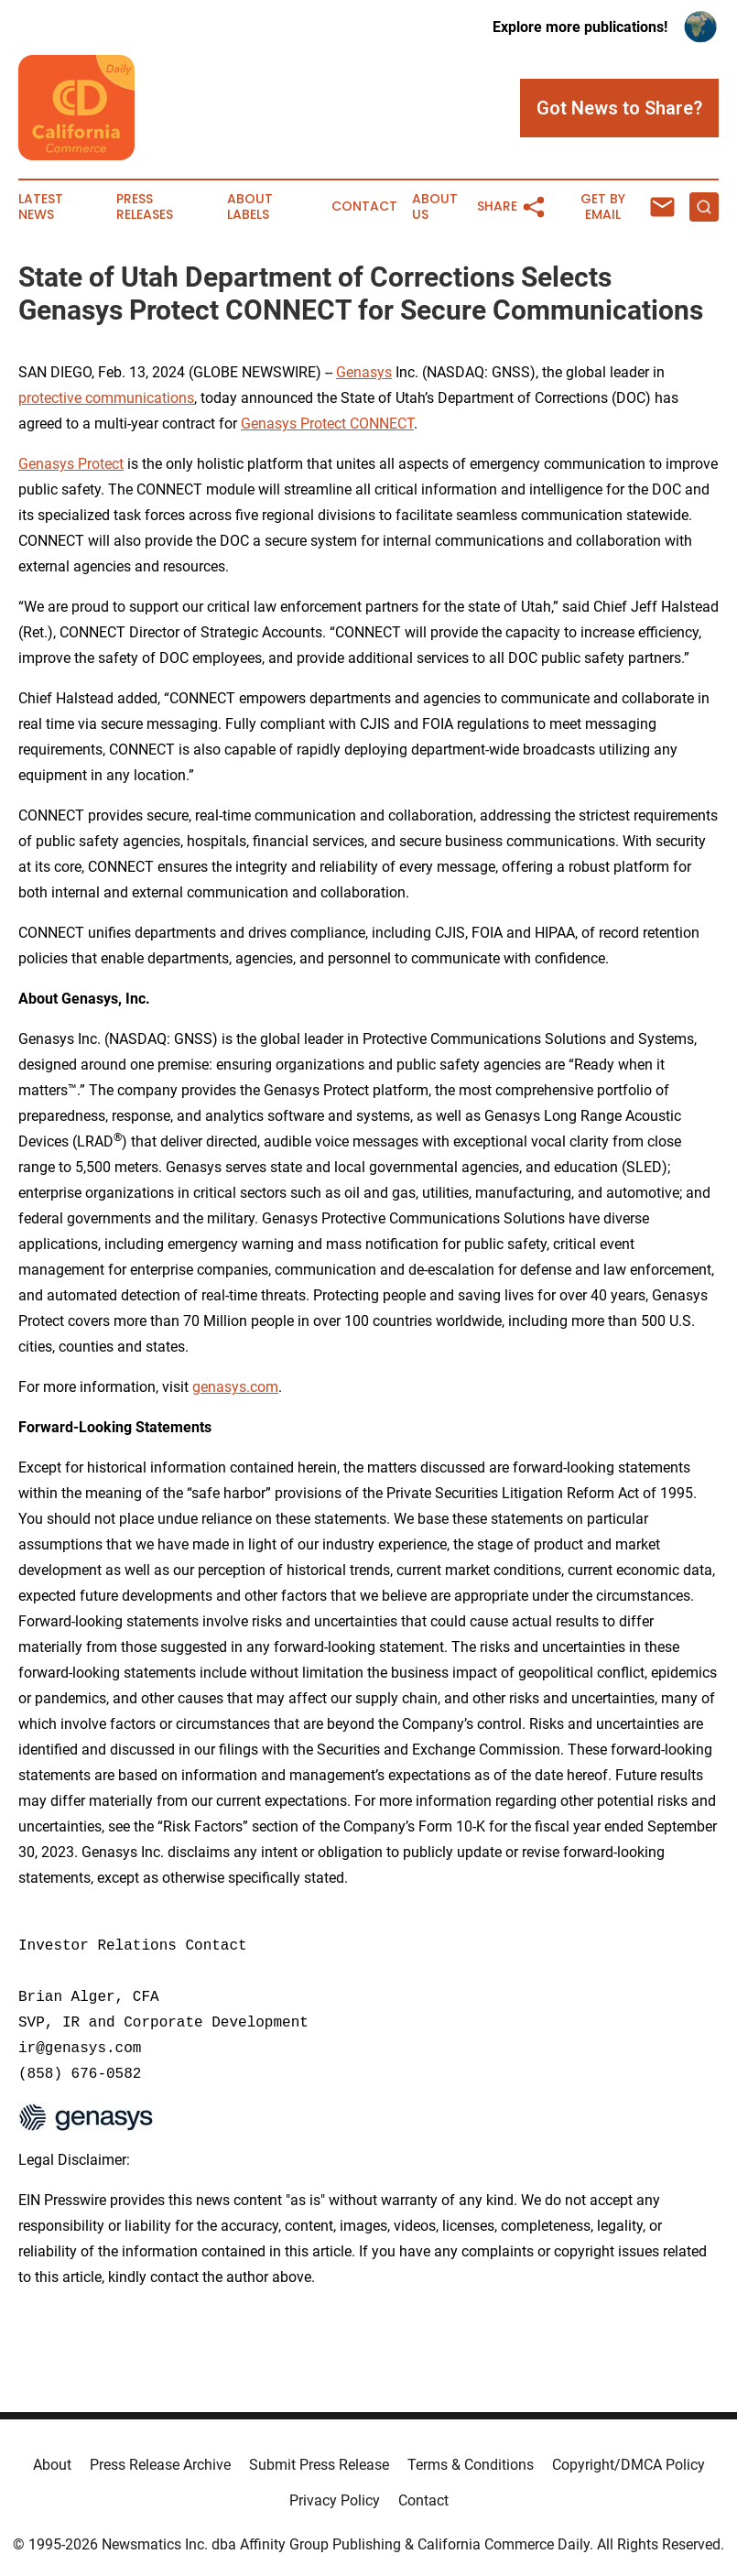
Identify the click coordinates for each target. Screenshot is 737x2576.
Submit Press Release (319, 2464)
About (52, 2464)
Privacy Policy (334, 2500)
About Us (435, 207)
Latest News (40, 207)
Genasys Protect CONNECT (327, 423)
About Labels (250, 207)
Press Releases (144, 207)
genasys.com (235, 1387)
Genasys (364, 372)
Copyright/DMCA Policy (628, 2464)
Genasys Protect (71, 464)
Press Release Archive (160, 2464)
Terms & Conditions (470, 2464)
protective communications (106, 398)
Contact (364, 206)
